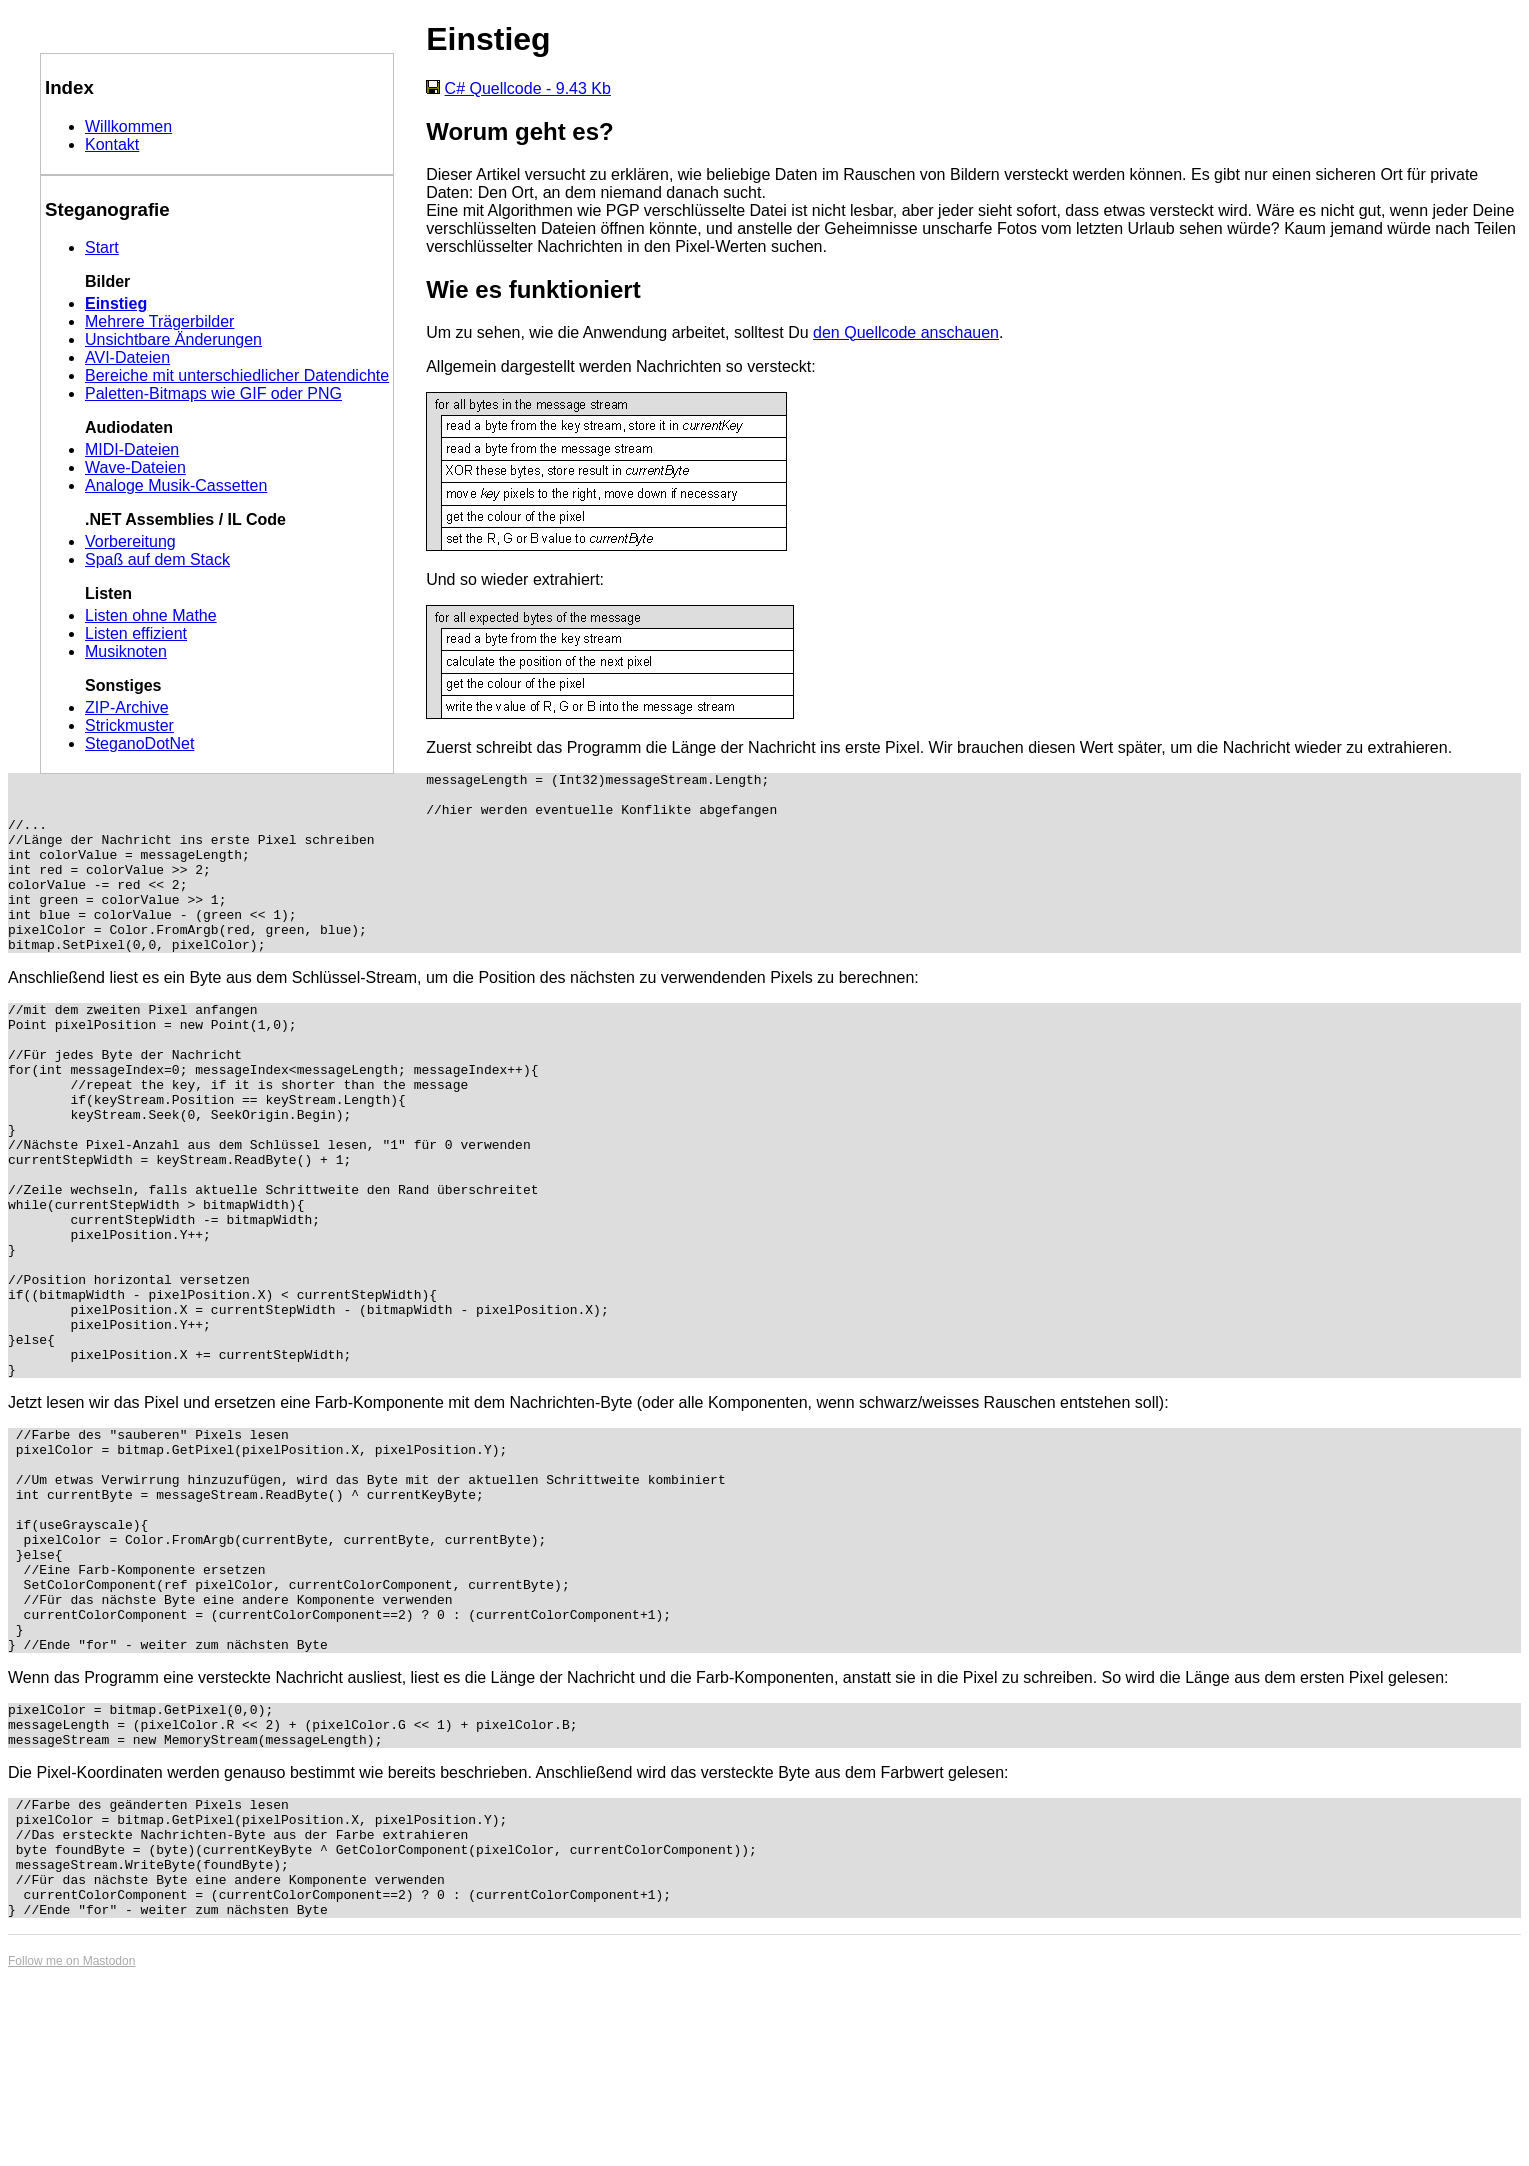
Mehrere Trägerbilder (159, 321)
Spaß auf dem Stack (157, 559)
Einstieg (116, 303)
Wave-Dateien (135, 467)
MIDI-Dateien (132, 449)
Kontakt (112, 144)
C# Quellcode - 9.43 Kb (528, 88)
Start (102, 247)
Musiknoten (126, 651)
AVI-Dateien (127, 357)
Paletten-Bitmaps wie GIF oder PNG (213, 393)
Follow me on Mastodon (71, 2150)
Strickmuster (129, 725)
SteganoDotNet (139, 743)
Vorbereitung (130, 541)
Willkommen (128, 126)
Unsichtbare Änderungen (173, 339)
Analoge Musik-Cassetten (176, 485)
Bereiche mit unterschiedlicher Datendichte (237, 375)
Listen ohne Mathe (151, 615)
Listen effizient (136, 633)
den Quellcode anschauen (906, 332)
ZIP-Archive (127, 707)
